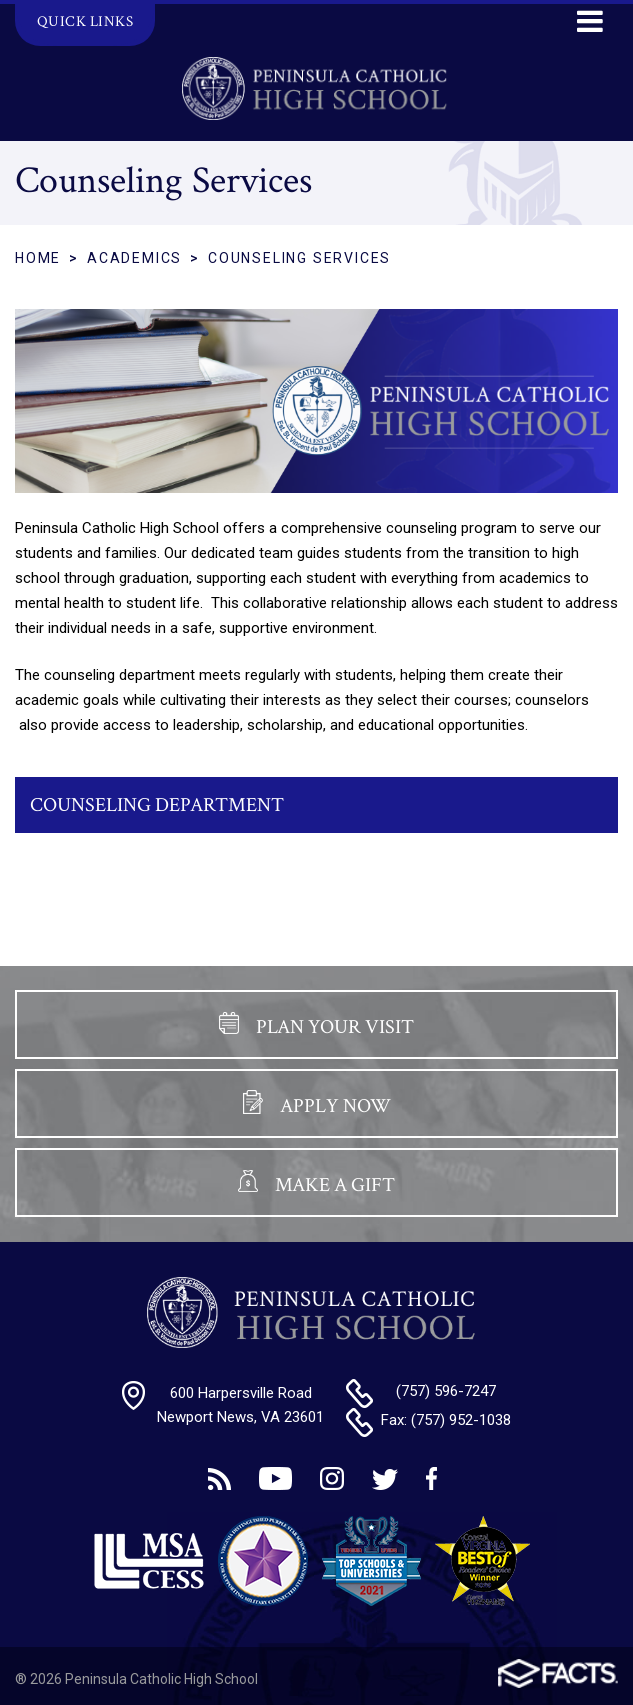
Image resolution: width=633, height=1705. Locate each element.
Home (38, 258)
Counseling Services (299, 258)
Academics (134, 258)
